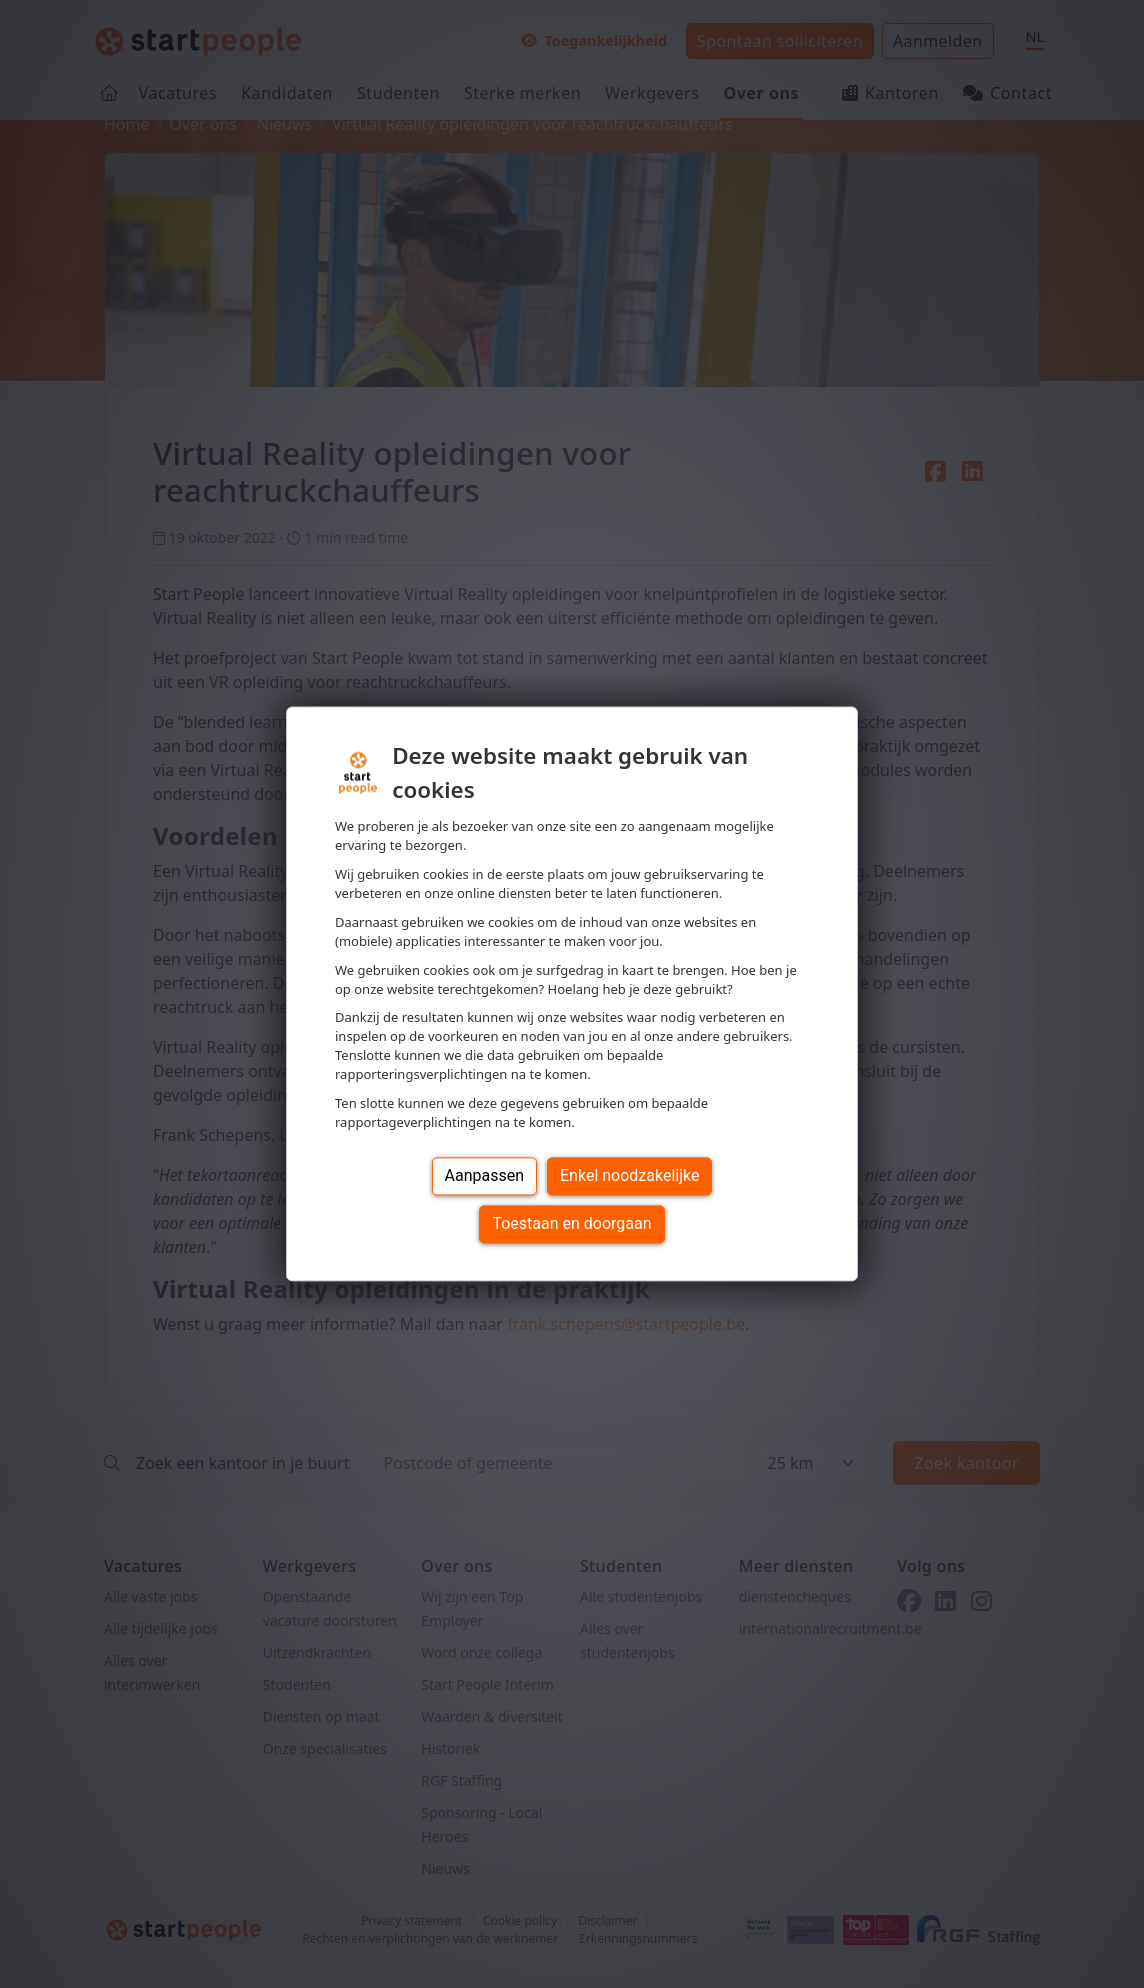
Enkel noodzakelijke (629, 1176)
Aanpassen (485, 1176)
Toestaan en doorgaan (571, 1224)
